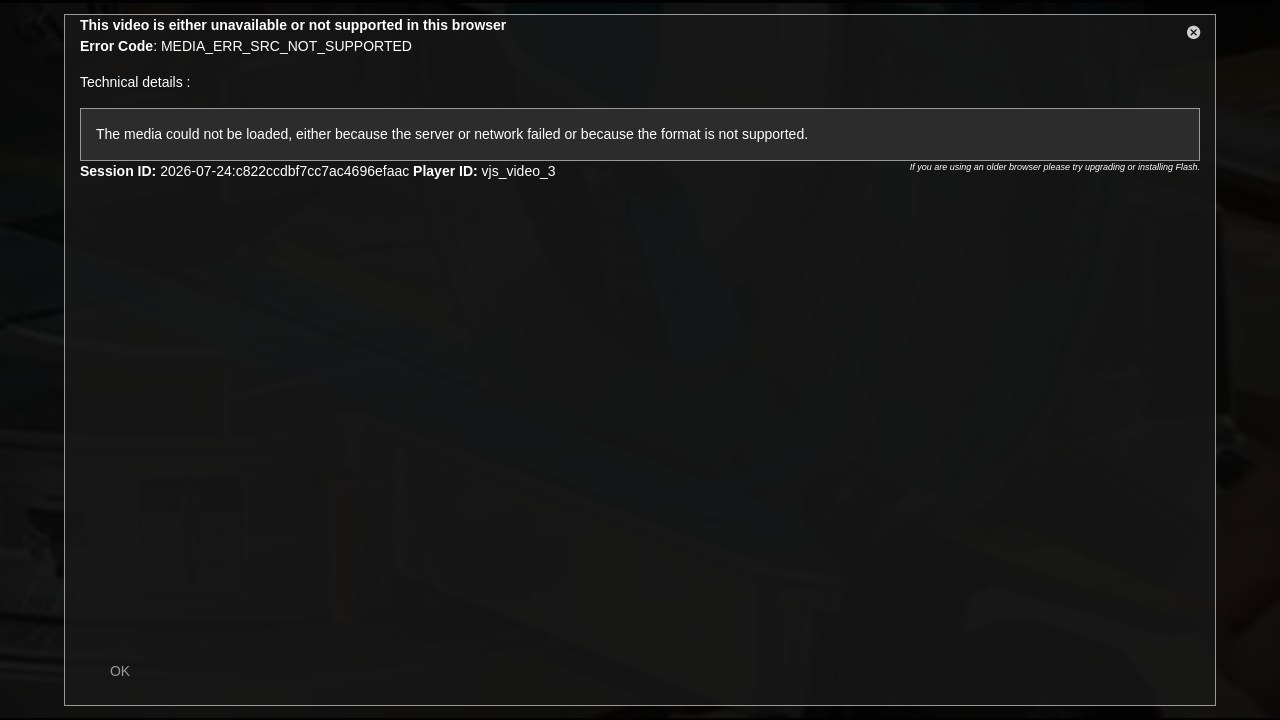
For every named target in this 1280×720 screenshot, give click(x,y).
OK (120, 671)
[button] (1194, 36)
